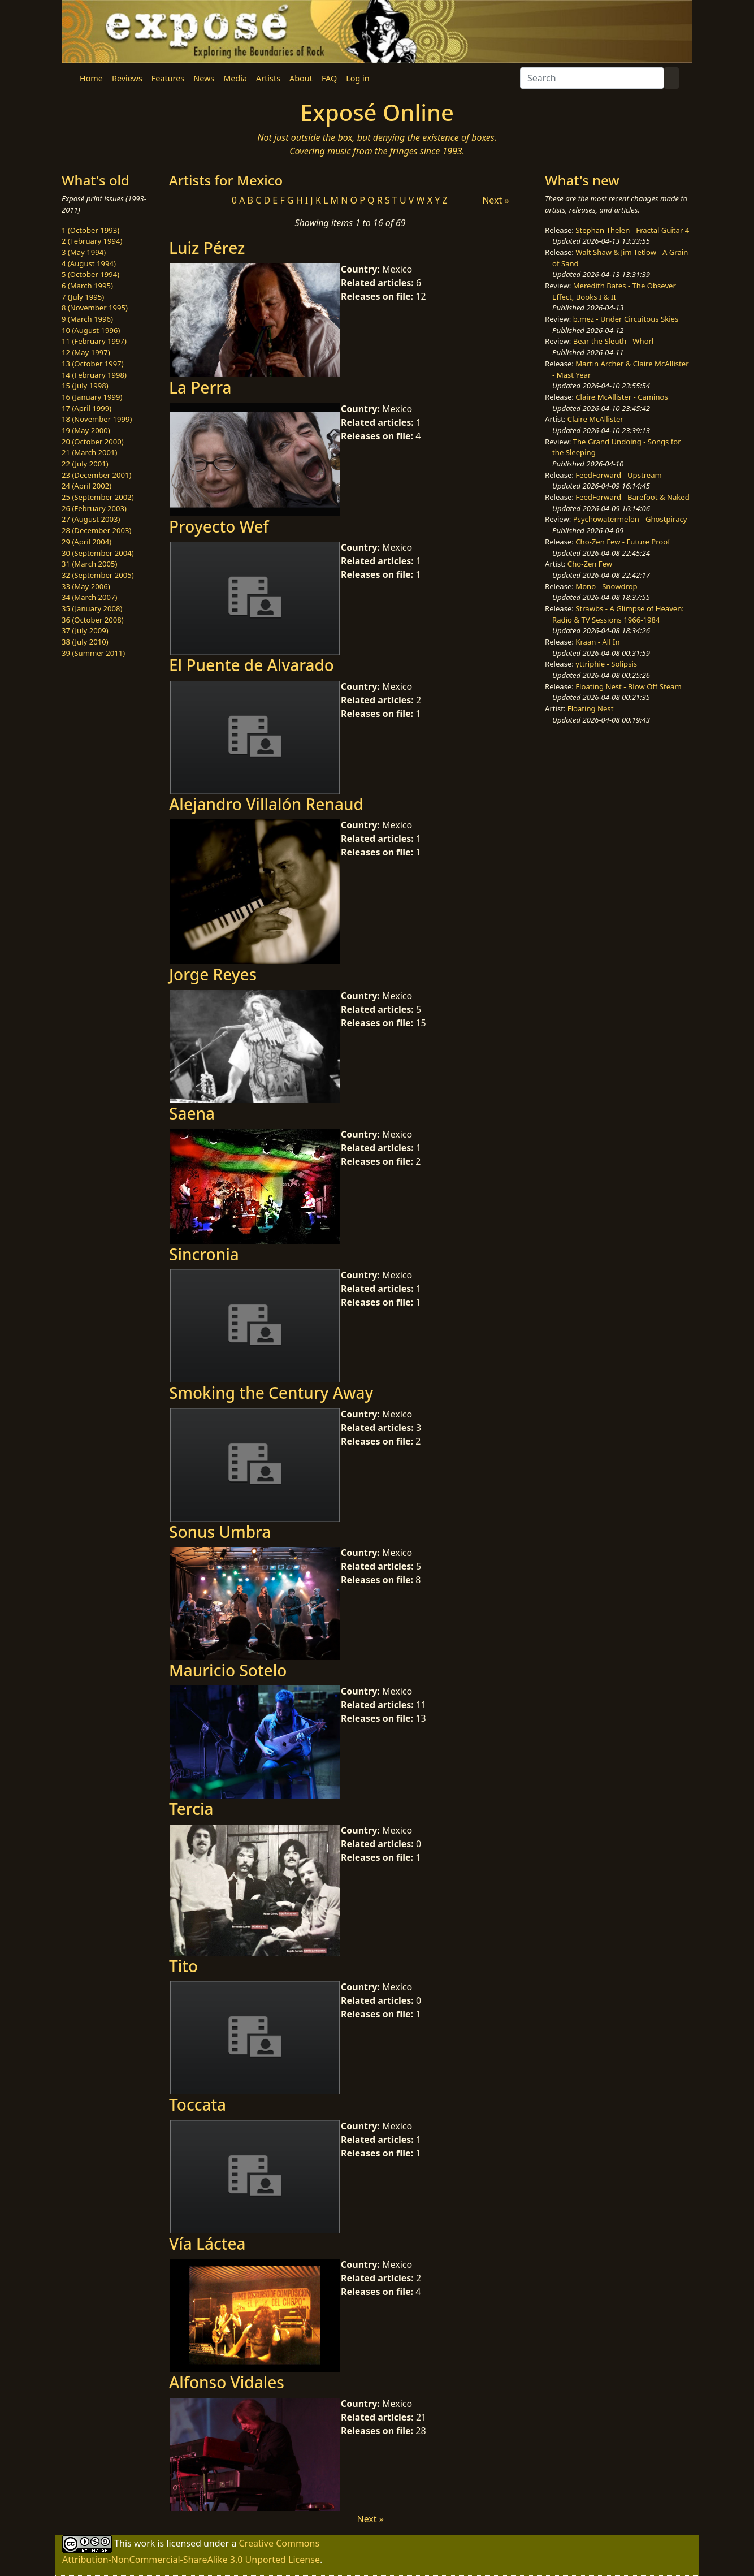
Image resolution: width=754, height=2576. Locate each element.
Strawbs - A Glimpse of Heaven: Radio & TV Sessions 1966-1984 (618, 614)
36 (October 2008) (93, 620)
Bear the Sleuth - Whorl (613, 341)
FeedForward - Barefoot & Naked (632, 497)
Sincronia (204, 1254)
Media (235, 78)
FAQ (329, 78)
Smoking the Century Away (271, 1392)
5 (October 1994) (90, 274)
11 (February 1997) (94, 341)
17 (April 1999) (86, 408)
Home (91, 78)
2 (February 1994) (92, 241)
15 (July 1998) (85, 386)
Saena (192, 1113)
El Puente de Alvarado (251, 665)
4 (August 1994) (89, 263)
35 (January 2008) (92, 608)
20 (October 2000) (93, 441)
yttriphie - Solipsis (606, 664)
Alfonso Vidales (226, 2382)
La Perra (200, 387)
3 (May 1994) (84, 252)
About (301, 78)
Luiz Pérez (207, 247)
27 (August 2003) (91, 519)
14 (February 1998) (94, 375)
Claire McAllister (595, 419)
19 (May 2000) (86, 430)
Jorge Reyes (213, 974)
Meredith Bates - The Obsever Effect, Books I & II (614, 291)
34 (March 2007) (89, 597)
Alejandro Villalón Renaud (266, 804)
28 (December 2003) (96, 530)
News (203, 78)
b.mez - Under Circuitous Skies (626, 319)
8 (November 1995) (95, 307)
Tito (183, 1966)
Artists (268, 78)
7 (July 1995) (83, 297)
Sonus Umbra (220, 1531)
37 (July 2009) (85, 630)
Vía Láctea (207, 2243)
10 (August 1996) (91, 330)
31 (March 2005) (89, 564)
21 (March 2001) (89, 452)
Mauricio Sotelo (228, 1670)
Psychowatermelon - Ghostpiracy (630, 519)
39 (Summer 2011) (93, 653)
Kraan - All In (597, 642)
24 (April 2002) (86, 486)
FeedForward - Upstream (618, 475)
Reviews (127, 78)
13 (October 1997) (93, 363)
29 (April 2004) (86, 542)
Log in (357, 78)
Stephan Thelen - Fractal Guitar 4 (632, 230)
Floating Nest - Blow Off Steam (628, 686)
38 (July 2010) (85, 642)
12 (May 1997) (86, 352)
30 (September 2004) (98, 553)
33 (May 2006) (86, 586)
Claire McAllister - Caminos (621, 397)
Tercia (191, 1808)
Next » (495, 200)
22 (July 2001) (85, 464)
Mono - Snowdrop (606, 586)
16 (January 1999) (92, 397)
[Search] (592, 78)
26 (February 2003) (94, 508)
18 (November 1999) (97, 419)
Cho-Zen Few (589, 564)
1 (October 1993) (90, 230)
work (144, 2543)
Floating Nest (590, 708)
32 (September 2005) (98, 575)
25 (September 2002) (98, 497)
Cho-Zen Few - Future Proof (622, 542)
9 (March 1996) (87, 319)
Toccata (197, 2104)
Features (167, 78)
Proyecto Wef (219, 526)
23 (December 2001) (96, 475)
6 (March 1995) (87, 285)
